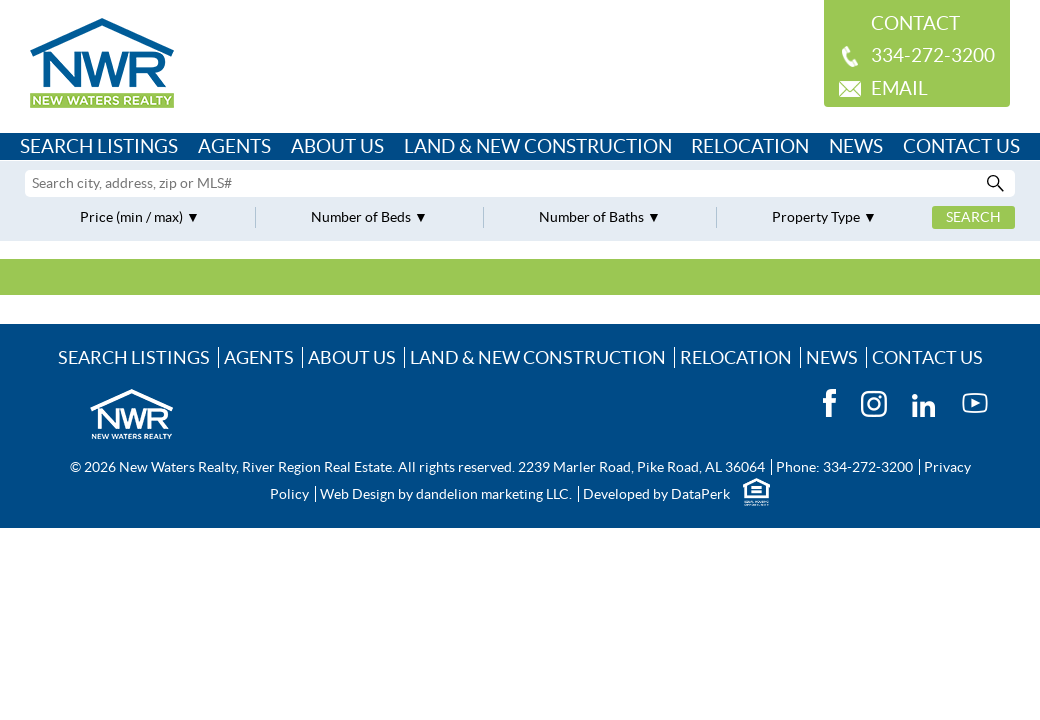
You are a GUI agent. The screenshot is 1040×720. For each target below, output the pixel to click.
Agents (234, 146)
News (856, 146)
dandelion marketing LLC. (494, 494)
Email (899, 88)
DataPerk (700, 494)
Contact (915, 23)
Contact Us (961, 146)
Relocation (750, 146)
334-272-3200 (933, 55)
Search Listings (99, 146)
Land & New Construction (538, 146)
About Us (337, 146)
